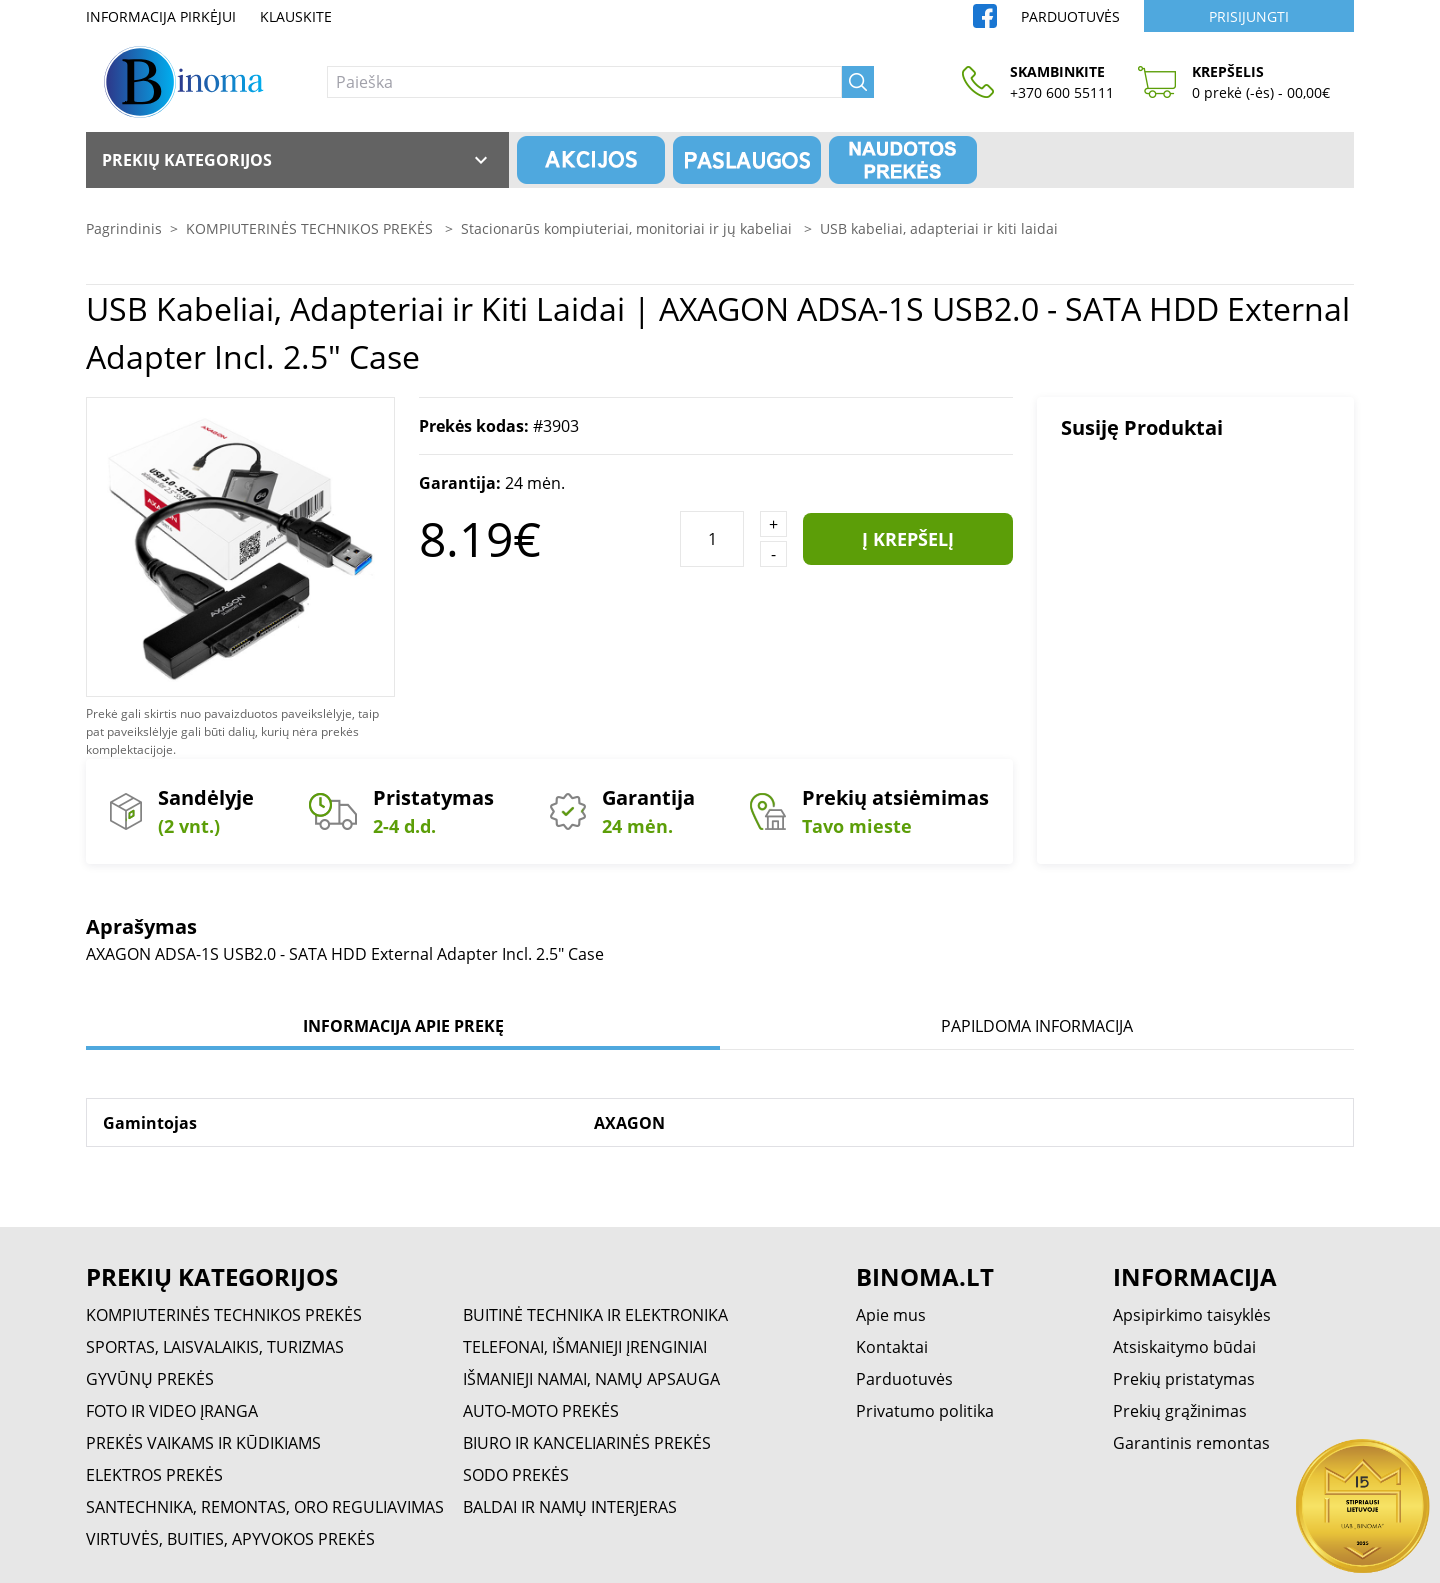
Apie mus (891, 1315)
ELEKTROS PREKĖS (154, 1475)
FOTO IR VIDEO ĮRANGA (172, 1411)
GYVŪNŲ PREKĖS (150, 1379)
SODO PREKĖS (516, 1475)
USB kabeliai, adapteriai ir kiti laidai (939, 228)
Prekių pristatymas (1184, 1379)
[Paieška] (584, 82)
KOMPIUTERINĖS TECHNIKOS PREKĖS (311, 228)
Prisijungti (1249, 16)
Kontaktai (892, 1347)
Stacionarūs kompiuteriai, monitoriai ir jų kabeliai (628, 228)
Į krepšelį (908, 539)
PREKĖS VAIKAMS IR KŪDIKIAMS (203, 1443)
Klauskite (296, 16)
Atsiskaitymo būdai (1184, 1347)
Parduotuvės (1070, 16)
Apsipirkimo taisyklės (1192, 1315)
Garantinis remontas (1191, 1443)
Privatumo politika (925, 1411)
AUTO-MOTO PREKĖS (541, 1411)
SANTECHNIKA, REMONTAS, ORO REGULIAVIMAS (265, 1507)
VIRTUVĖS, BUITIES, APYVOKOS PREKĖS (230, 1539)
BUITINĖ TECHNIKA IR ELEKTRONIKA (595, 1315)
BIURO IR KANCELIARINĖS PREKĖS (587, 1443)
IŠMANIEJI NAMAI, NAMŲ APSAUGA (591, 1379)
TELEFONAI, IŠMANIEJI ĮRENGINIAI (585, 1347)
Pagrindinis (124, 228)
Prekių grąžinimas (1180, 1411)
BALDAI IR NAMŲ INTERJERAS (570, 1507)
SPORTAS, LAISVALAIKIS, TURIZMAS (215, 1347)
